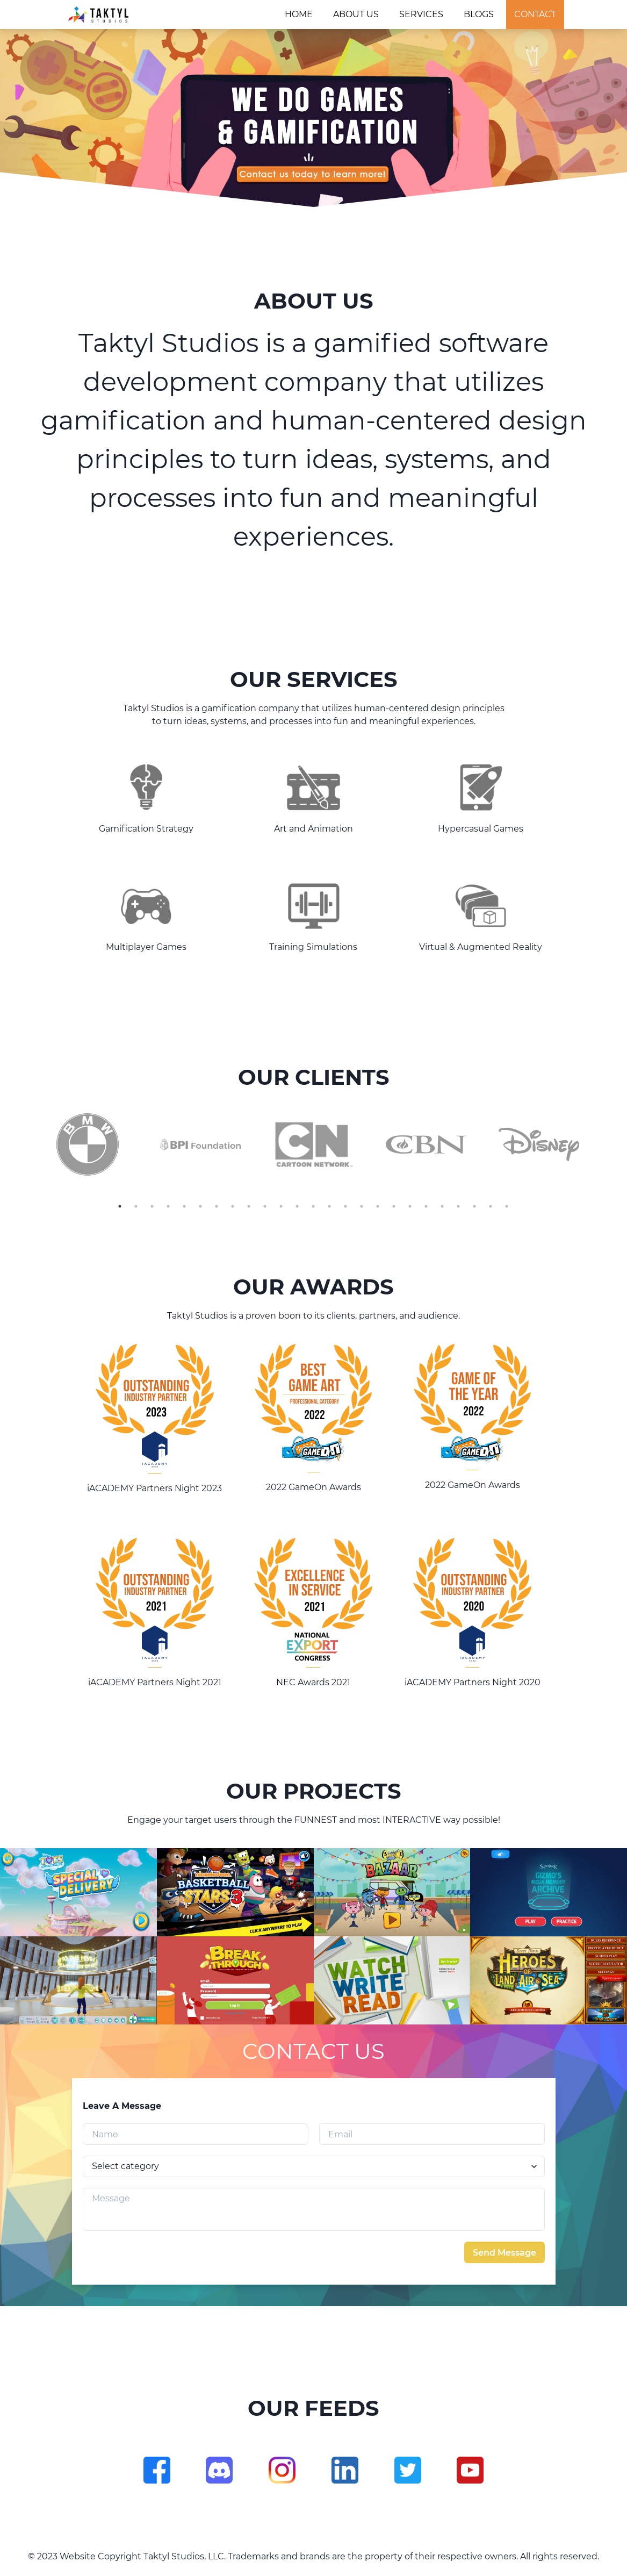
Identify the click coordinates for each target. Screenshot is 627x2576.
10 (265, 1206)
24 (490, 1206)
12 (297, 1206)
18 (393, 1206)
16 (361, 1206)
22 (458, 1206)
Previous (23, 1144)
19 (410, 1206)
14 (329, 1206)
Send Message (504, 2253)
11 (281, 1206)
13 (313, 1206)
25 (506, 1206)
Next (604, 1144)
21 (442, 1206)
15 (345, 1206)
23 (474, 1206)
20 (426, 1206)
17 (377, 1206)
